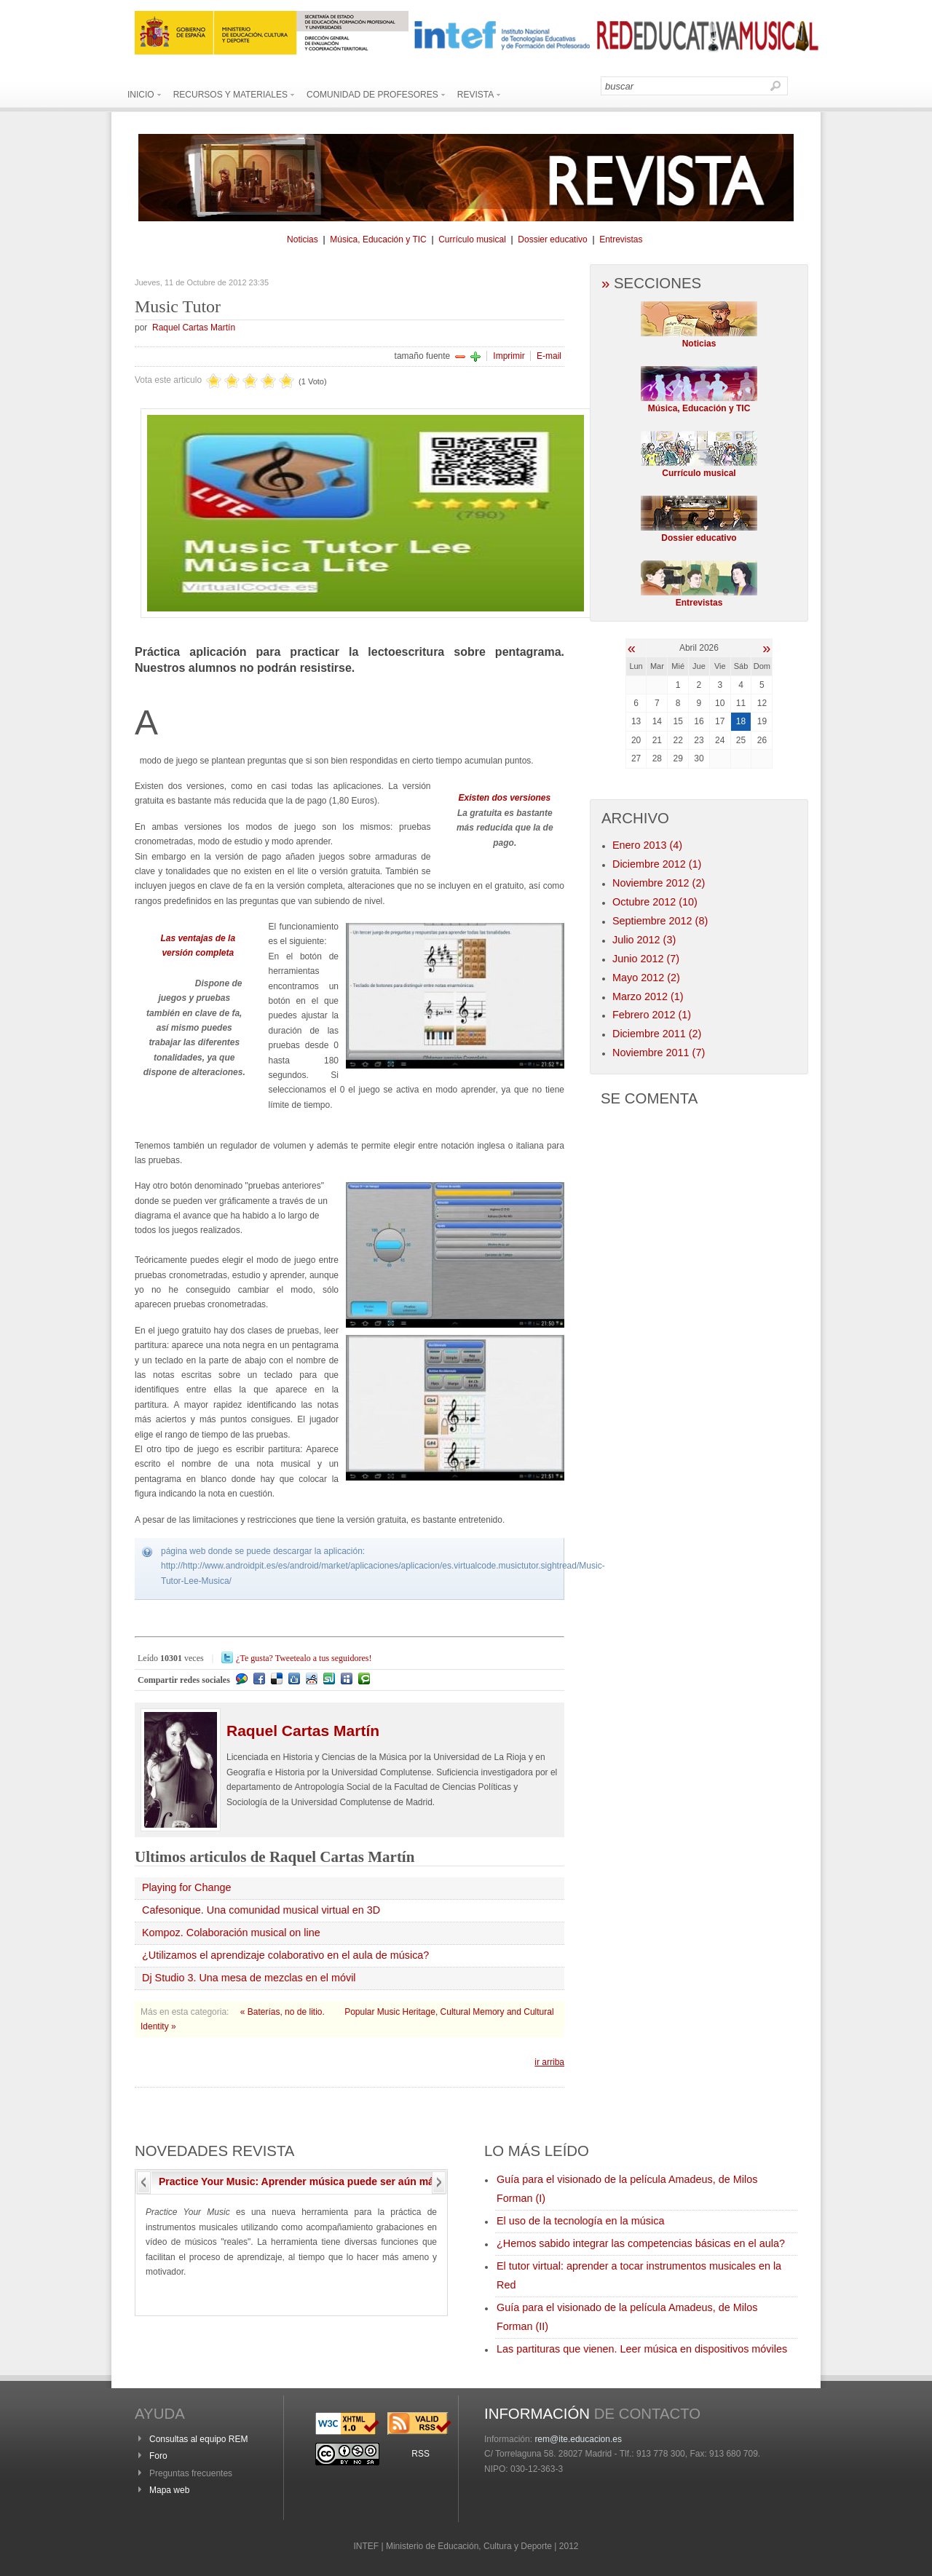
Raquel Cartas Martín (193, 327)
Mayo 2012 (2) (646, 977)
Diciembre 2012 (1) (656, 864)
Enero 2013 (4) (647, 845)
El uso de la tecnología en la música (580, 2221)
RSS (420, 2454)
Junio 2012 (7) (645, 958)
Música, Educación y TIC (378, 239)
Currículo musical (472, 239)
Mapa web (169, 2490)
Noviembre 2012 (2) (658, 883)
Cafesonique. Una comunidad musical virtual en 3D (261, 1910)
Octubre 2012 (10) (655, 902)
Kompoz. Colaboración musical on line (231, 1932)
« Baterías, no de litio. (283, 2012)
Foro (158, 2456)
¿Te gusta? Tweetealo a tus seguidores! (303, 1658)
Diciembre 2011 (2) (656, 1033)
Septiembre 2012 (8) (660, 921)
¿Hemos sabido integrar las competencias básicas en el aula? (641, 2243)
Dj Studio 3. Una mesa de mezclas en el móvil (249, 1977)
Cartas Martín (302, 1730)
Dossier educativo (552, 239)
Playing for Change (186, 1887)
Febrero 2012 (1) (651, 1015)
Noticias (302, 239)
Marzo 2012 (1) (648, 996)
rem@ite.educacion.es (578, 2439)
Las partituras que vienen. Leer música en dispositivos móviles (642, 2349)
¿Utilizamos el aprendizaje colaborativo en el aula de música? (285, 1955)
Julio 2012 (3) (644, 940)
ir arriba (549, 2062)
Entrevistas (620, 239)
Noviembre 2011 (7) (658, 1052)
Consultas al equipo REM (198, 2439)
